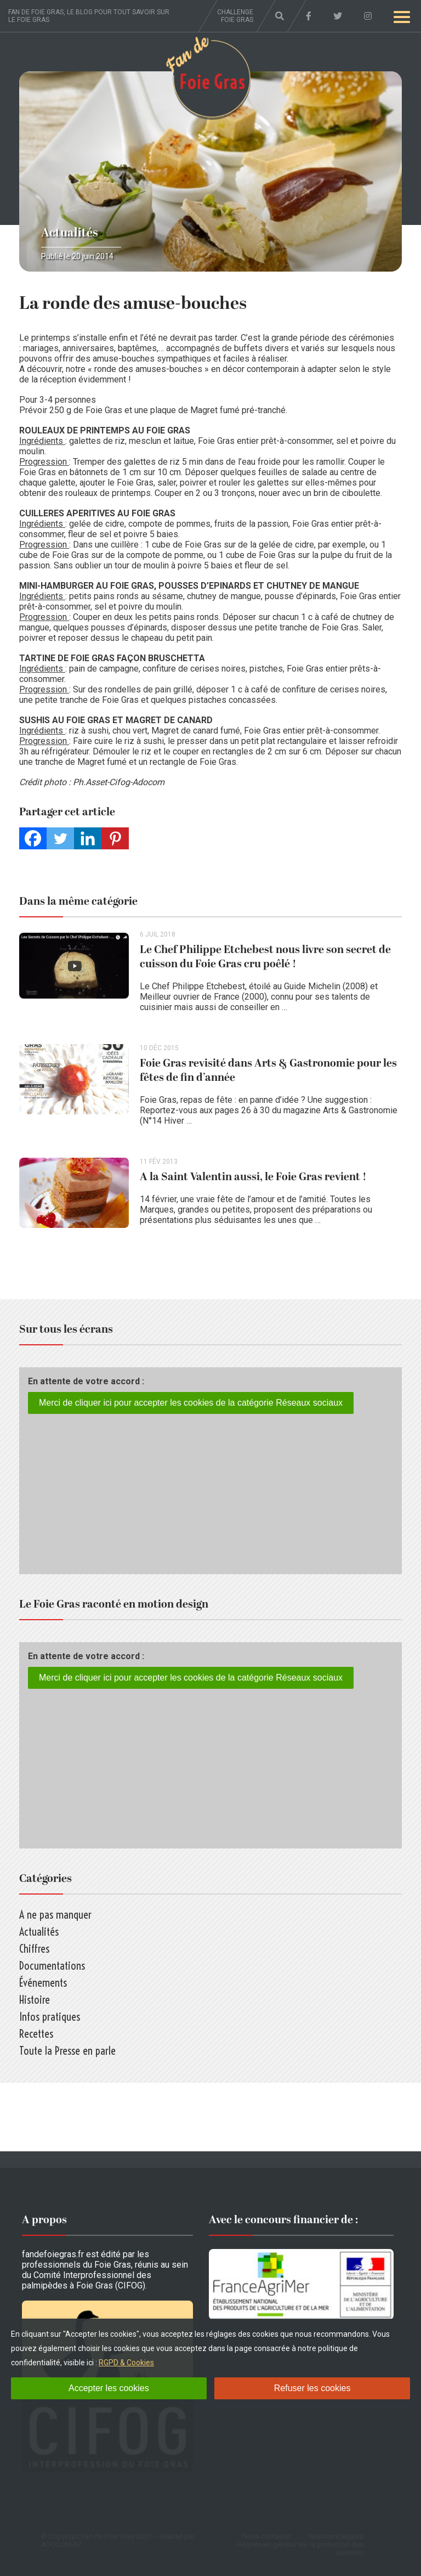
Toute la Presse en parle (67, 2051)
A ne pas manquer (55, 1914)
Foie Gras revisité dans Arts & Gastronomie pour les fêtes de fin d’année (268, 1070)
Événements (43, 1982)
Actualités (69, 233)
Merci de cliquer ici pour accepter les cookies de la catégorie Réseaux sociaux (191, 1402)
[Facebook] (33, 838)
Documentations (52, 1965)
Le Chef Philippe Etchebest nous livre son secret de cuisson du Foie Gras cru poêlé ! (265, 957)
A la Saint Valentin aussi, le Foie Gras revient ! (253, 1177)
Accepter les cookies (109, 2388)
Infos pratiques (49, 2016)
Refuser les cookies (312, 2388)
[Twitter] (60, 838)
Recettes (36, 2033)
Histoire (34, 1999)
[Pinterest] (115, 838)
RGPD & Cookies (126, 2362)
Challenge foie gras (235, 16)
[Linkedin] (87, 838)
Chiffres (34, 1948)
